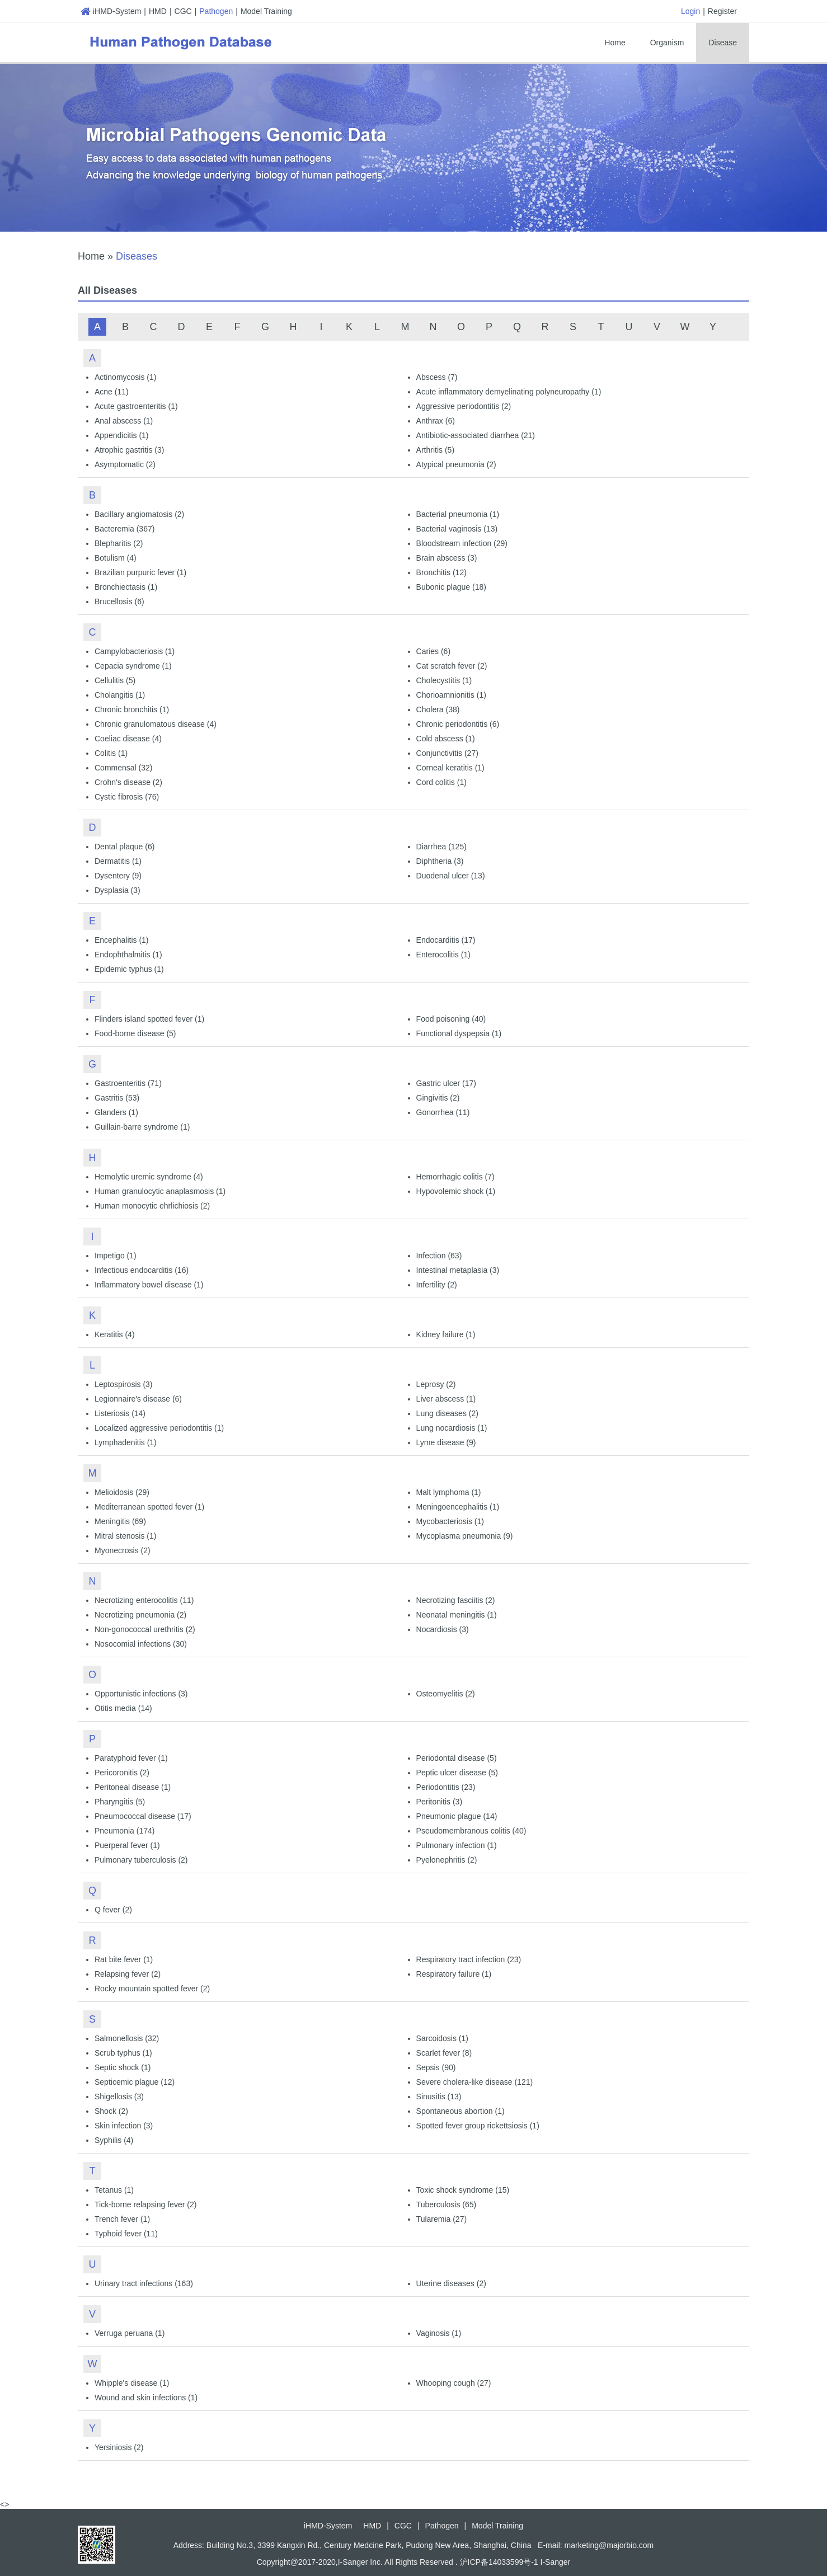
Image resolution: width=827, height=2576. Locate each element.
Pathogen (216, 11)
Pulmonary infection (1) (456, 1845)
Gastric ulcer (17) (446, 1083)
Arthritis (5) (435, 449)
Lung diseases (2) (447, 1413)
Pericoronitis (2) (122, 1772)
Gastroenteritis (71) (128, 1083)
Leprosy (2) (436, 1384)
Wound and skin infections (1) (146, 2397)
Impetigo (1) (116, 1255)
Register (722, 11)
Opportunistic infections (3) (141, 1693)
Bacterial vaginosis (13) (457, 528)
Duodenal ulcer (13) (450, 875)
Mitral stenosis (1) (125, 1535)
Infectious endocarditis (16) (142, 1270)
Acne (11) (112, 391)
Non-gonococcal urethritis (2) (145, 1629)
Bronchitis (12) (441, 572)
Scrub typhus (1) (123, 2052)
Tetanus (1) (114, 2189)
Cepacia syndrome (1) (133, 665)
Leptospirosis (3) (124, 1384)
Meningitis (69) (120, 1521)
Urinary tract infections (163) (144, 2283)
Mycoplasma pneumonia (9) (464, 1535)
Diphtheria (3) (440, 861)
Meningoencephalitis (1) (458, 1506)
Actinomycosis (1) (125, 377)
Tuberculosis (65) (446, 2204)
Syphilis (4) (114, 2140)
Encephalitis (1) (122, 940)
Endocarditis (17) (446, 940)
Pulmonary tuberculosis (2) (141, 1859)
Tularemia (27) (441, 2219)
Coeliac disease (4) (128, 738)
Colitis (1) (111, 753)
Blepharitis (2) (119, 543)
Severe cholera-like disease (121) (474, 2081)
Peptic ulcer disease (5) (457, 1772)
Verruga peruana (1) (130, 2333)
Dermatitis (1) (118, 861)
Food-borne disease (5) (135, 1033)
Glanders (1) (116, 1112)
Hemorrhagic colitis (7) (455, 1176)
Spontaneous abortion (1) (460, 2111)
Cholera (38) (438, 709)
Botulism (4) (116, 557)
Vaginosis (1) (439, 2333)
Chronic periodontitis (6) (458, 724)
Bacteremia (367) (124, 528)
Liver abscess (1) (446, 1398)
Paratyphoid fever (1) (131, 1758)
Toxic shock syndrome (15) (463, 2189)
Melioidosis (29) (122, 1492)
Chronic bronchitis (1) (132, 709)
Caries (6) (433, 651)
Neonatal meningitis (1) (456, 1614)
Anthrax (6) (435, 420)
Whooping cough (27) (453, 2382)
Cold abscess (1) (445, 738)
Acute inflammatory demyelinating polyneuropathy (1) (509, 391)
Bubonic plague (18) (451, 586)
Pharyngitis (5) (120, 1801)
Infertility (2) (436, 1284)
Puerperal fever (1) (127, 1845)
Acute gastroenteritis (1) (136, 406)
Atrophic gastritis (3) (129, 449)
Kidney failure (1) (446, 1334)
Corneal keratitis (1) (450, 767)
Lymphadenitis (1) (126, 1442)
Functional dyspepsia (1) (459, 1033)
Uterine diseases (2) (451, 2283)
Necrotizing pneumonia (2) (140, 1614)
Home (614, 42)
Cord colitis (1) (441, 782)
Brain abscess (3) (446, 557)
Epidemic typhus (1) (129, 969)
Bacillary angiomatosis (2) (139, 514)
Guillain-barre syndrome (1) (142, 1126)
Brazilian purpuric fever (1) (140, 572)
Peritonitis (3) (439, 1801)
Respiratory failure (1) (454, 1973)
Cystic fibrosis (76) (127, 796)
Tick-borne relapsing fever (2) (145, 2204)
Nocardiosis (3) (442, 1629)
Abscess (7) (437, 377)
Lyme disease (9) (446, 1442)
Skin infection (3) (124, 2125)
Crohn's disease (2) (128, 782)
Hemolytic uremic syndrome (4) (149, 1176)
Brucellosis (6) (119, 601)
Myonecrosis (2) (123, 1550)
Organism (667, 42)
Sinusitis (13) (439, 2096)
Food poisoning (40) (451, 1018)
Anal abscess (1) (124, 420)
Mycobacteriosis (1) (450, 1521)
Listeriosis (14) (120, 1413)
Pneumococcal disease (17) (143, 1816)
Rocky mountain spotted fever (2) (152, 1988)
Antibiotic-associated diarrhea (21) (475, 435)
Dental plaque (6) (124, 846)
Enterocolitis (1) (443, 954)
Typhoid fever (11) (126, 2233)
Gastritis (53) (117, 1097)
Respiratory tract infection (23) (468, 1959)
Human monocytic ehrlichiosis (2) (152, 1205)
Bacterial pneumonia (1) (458, 514)
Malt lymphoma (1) (448, 1492)
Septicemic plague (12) (135, 2081)
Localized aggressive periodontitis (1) (159, 1427)
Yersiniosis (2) (119, 2447)
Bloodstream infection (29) (462, 543)
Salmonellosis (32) (127, 2038)
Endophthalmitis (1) (128, 954)
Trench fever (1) (122, 2219)
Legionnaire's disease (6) (138, 1398)
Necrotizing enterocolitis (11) (144, 1600)
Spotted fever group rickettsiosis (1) (477, 2125)
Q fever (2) (113, 1909)
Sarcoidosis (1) (442, 2038)
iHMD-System (111, 11)
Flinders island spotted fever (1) (149, 1018)
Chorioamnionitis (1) (451, 694)
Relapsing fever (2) (128, 1973)
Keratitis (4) (115, 1334)
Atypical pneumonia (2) (456, 464)
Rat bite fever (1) (124, 1959)
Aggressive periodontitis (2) (463, 406)
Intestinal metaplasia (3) (458, 1270)
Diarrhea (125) (441, 846)
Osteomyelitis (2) (445, 1693)
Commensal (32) (123, 767)
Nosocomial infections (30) (141, 1643)
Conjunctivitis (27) (447, 753)
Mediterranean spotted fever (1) (149, 1506)
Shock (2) (111, 2111)
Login (690, 11)
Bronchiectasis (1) (126, 586)
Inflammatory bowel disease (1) (149, 1284)
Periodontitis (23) (446, 1787)
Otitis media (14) (123, 1708)
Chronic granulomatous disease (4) (156, 724)
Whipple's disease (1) (132, 2382)
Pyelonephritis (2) (446, 1859)
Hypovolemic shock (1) (456, 1191)
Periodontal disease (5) (456, 1758)
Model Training (266, 11)
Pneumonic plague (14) (456, 1816)
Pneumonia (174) (124, 1830)
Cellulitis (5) (115, 680)
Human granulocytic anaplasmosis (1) (160, 1191)
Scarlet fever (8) (444, 2052)
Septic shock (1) (123, 2067)
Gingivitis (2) (438, 1097)
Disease (722, 42)
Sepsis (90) (436, 2067)
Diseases (136, 256)
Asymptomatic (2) (125, 464)
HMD (158, 11)
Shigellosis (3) (119, 2096)
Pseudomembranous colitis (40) (471, 1830)
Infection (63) (439, 1255)
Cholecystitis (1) (444, 680)
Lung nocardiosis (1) (451, 1427)
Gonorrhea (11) (443, 1112)
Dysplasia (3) (117, 890)
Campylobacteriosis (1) (135, 651)
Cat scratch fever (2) (451, 665)
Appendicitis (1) (122, 435)
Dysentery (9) (118, 875)
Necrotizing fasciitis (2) (455, 1600)
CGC (183, 11)
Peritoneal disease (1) (133, 1787)
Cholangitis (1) (120, 694)
